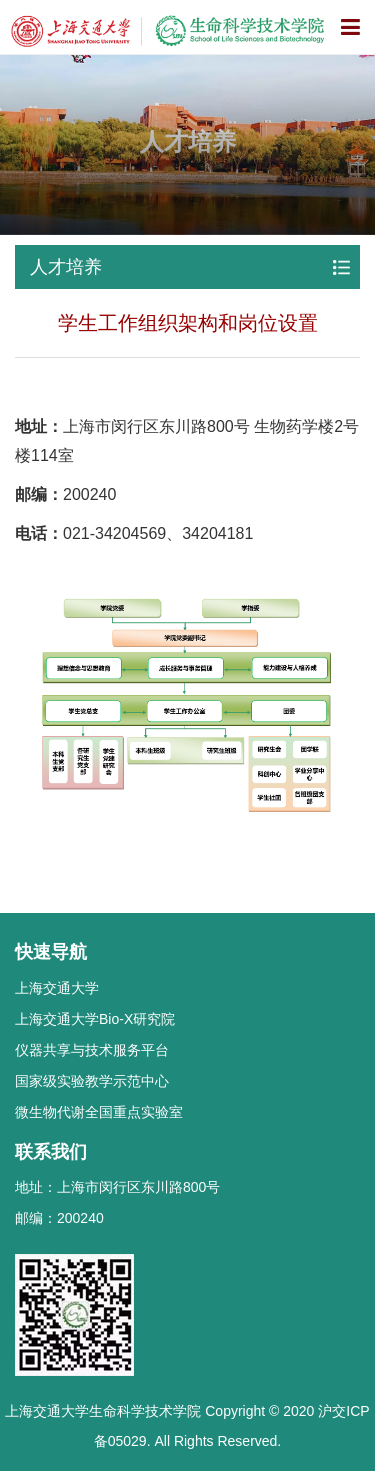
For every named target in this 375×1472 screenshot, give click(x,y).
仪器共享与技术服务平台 (92, 1050)
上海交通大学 (57, 988)
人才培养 (66, 267)
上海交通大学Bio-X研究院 (95, 1019)
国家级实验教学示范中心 (92, 1081)
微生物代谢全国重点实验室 (99, 1112)
